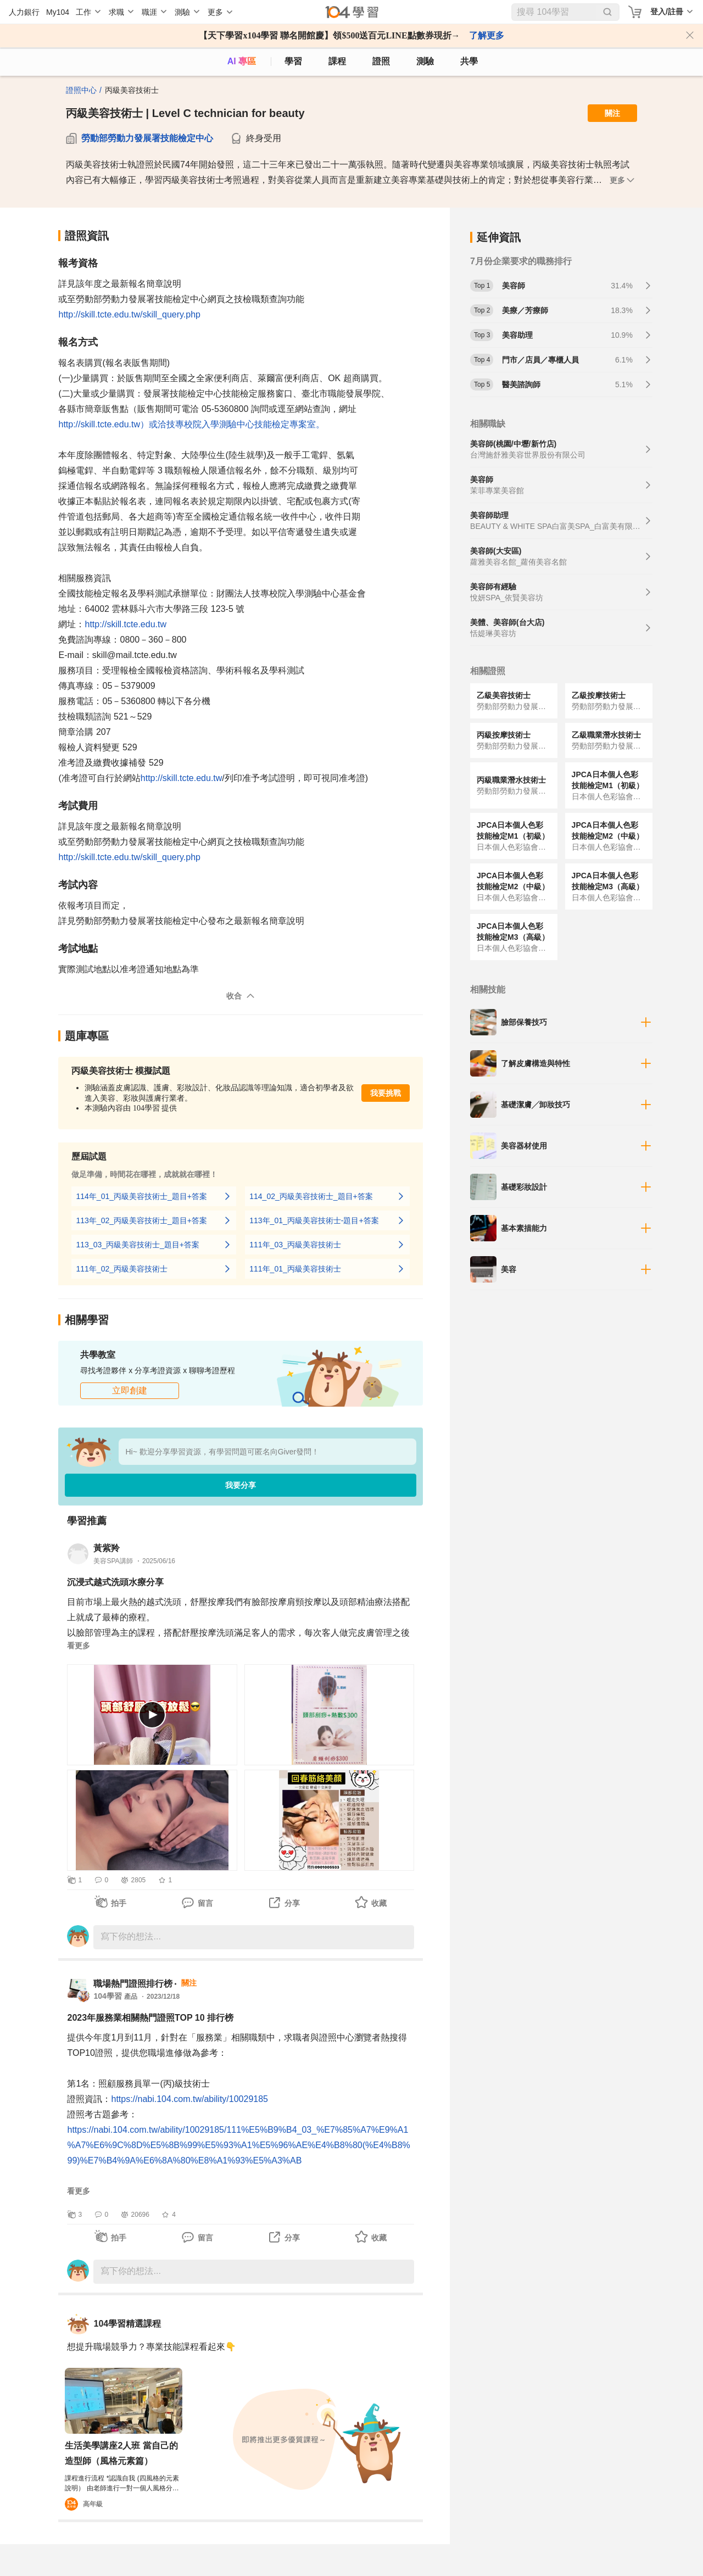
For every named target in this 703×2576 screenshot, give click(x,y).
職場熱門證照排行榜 (132, 1983)
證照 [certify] (381, 61)
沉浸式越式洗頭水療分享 (115, 1582)
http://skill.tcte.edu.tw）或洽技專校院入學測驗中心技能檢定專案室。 (191, 424)
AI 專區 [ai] (241, 61)
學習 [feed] (293, 61)
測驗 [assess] (425, 61)
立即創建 (129, 1390)
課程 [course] (337, 61)
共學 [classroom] (469, 61)
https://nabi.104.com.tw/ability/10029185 (189, 2099)
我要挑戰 (385, 1093)
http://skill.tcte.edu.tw (125, 624)
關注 (612, 113)
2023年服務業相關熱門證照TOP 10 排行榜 (150, 2017)
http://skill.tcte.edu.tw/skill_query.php (129, 314)
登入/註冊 (666, 11)
